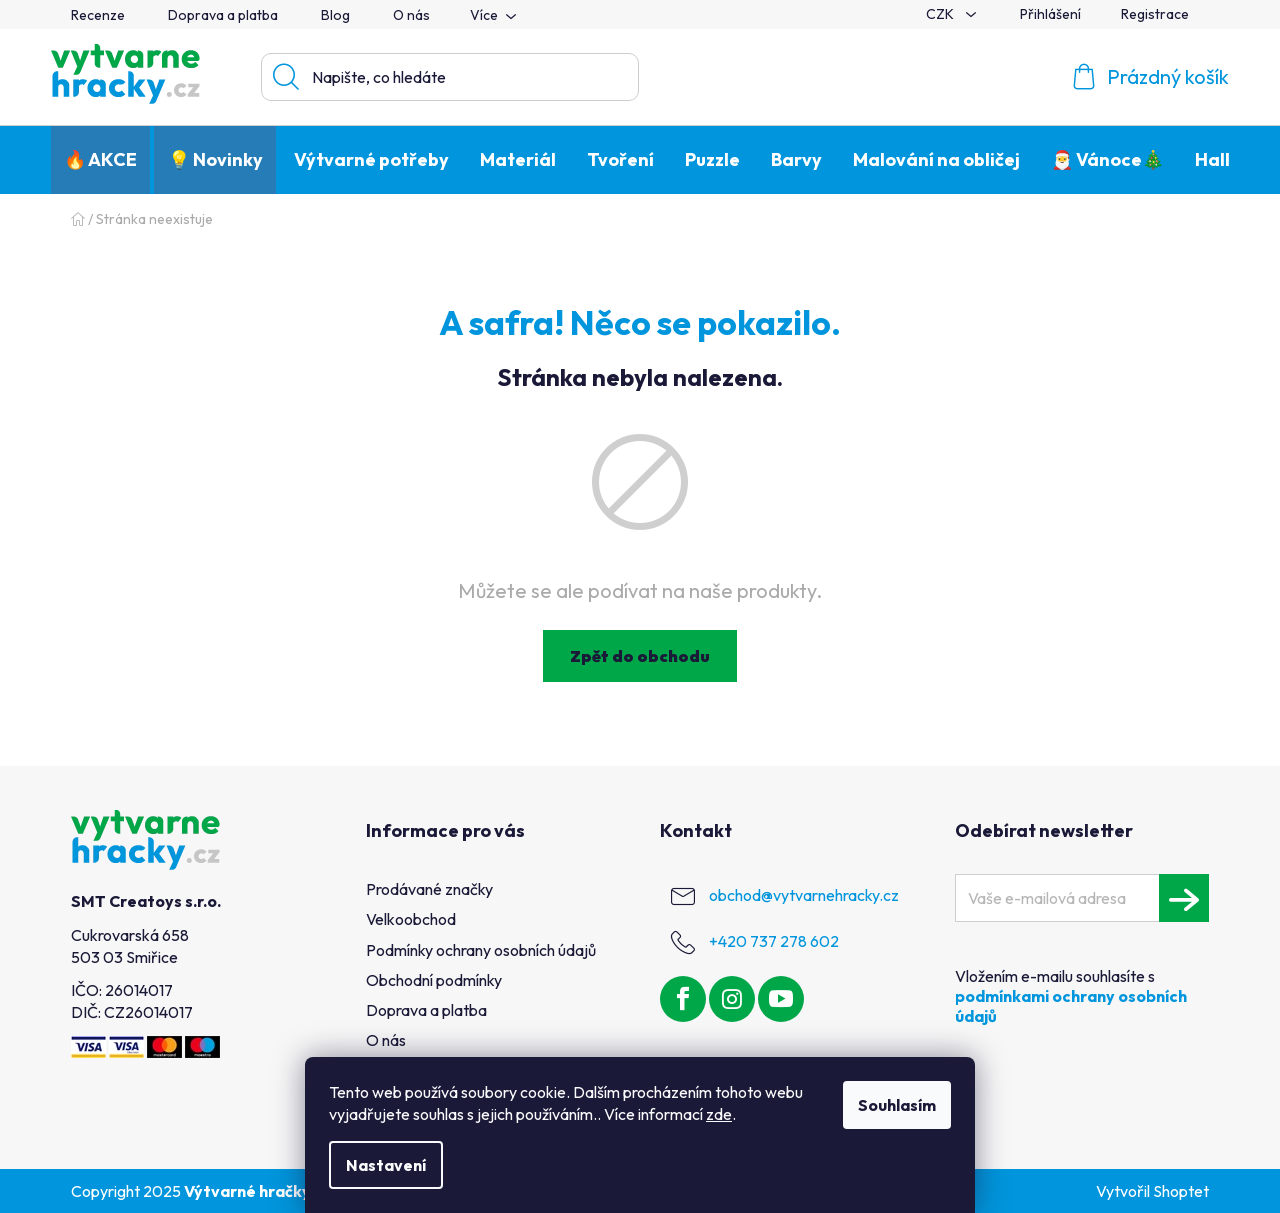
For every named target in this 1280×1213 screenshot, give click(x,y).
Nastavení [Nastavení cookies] (386, 1165)
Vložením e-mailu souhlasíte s (1071, 996)
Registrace (1155, 14)
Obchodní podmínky (434, 980)
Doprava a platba (223, 15)
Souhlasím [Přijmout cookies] (897, 1105)
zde (719, 1114)
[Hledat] (450, 77)
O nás (411, 15)
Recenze (98, 15)
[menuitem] (100, 160)
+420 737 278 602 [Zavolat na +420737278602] (774, 941)
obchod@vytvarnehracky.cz (804, 895)
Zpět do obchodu (640, 656)
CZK (941, 14)
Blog (335, 15)
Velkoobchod (411, 919)
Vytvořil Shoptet (1152, 1191)
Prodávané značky (429, 889)
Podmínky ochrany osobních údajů (481, 950)
